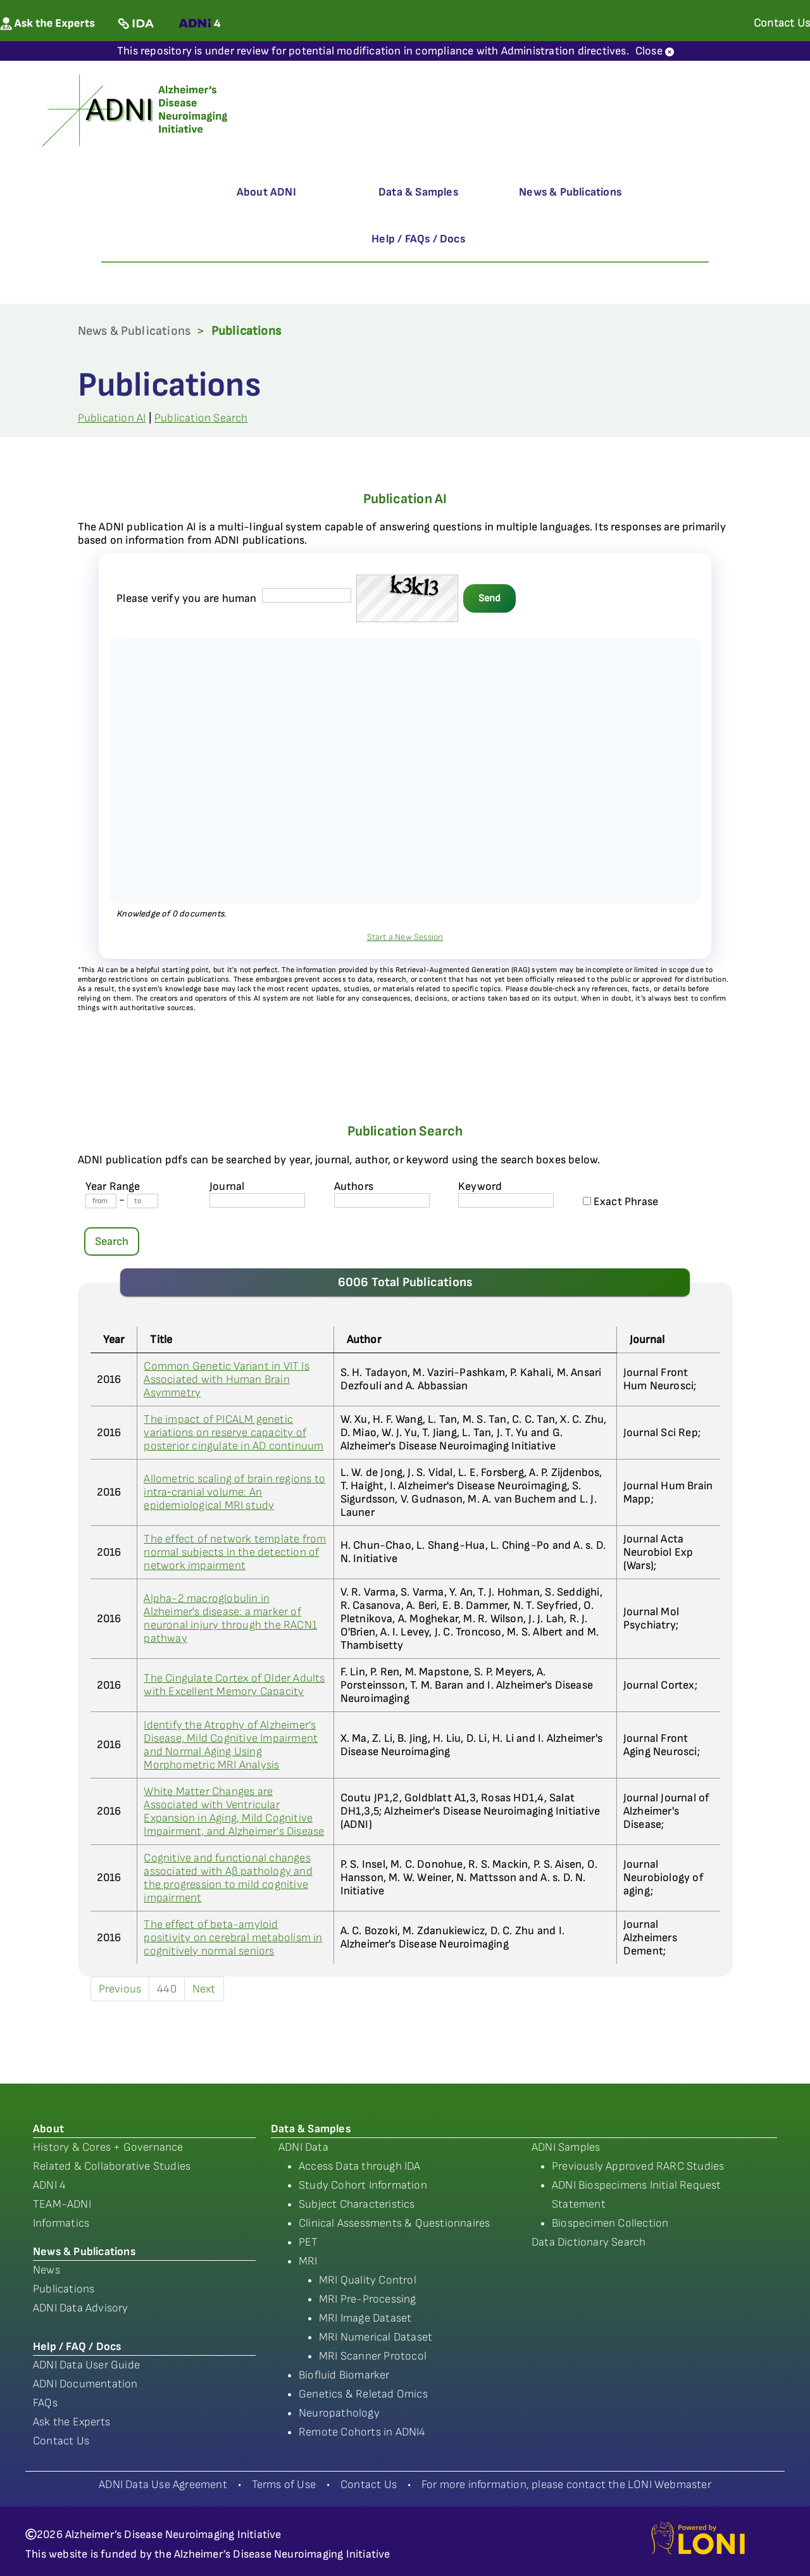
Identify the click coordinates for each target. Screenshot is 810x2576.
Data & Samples (418, 192)
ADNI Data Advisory (80, 2308)
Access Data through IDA (360, 2166)
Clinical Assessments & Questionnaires (394, 2223)
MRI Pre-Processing (367, 2299)
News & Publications (570, 192)
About (48, 2128)
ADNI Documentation (85, 2384)
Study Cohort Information (363, 2185)
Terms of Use (284, 2484)
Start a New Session (405, 937)
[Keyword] (506, 1200)
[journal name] (257, 1200)
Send (489, 598)
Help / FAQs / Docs (418, 239)
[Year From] (100, 1201)
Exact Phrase (621, 1201)
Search (111, 1241)
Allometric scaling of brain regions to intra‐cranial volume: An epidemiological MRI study (234, 1492)
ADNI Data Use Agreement (163, 2484)
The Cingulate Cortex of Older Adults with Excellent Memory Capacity (234, 1685)
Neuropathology (339, 2413)
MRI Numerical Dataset (375, 2337)
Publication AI (112, 418)
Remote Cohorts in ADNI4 (362, 2432)
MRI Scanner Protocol (373, 2356)
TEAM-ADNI (62, 2204)
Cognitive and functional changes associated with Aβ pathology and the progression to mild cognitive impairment (228, 1877)
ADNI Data (303, 2147)
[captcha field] (306, 595)
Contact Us (61, 2441)
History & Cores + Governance (108, 2147)
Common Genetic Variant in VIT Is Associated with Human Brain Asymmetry (226, 1379)
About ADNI (266, 192)
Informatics (61, 2223)
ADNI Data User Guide (86, 2365)
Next (204, 1989)
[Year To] (142, 1201)
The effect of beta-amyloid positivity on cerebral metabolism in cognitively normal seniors (233, 1938)
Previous (120, 1989)
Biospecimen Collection (610, 2223)
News (46, 2270)
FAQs (45, 2403)
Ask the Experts (71, 2422)
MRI (308, 2261)
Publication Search (201, 418)
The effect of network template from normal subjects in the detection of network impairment (235, 1552)
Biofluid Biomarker (344, 2375)
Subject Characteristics (357, 2204)
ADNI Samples (566, 2147)
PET (308, 2242)
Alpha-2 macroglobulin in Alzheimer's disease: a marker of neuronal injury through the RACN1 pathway (230, 1618)
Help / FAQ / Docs (77, 2346)
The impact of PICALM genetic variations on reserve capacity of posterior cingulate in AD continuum (233, 1433)
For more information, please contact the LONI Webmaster (566, 2484)
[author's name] (382, 1200)
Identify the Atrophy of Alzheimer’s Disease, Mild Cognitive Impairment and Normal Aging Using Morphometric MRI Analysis (231, 1745)
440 (167, 1989)
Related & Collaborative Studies (111, 2166)
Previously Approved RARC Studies (638, 2166)
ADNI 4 (49, 2185)
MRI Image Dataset (365, 2318)
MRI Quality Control (367, 2280)
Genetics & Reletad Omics (363, 2394)
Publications (63, 2289)
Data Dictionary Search (588, 2242)
